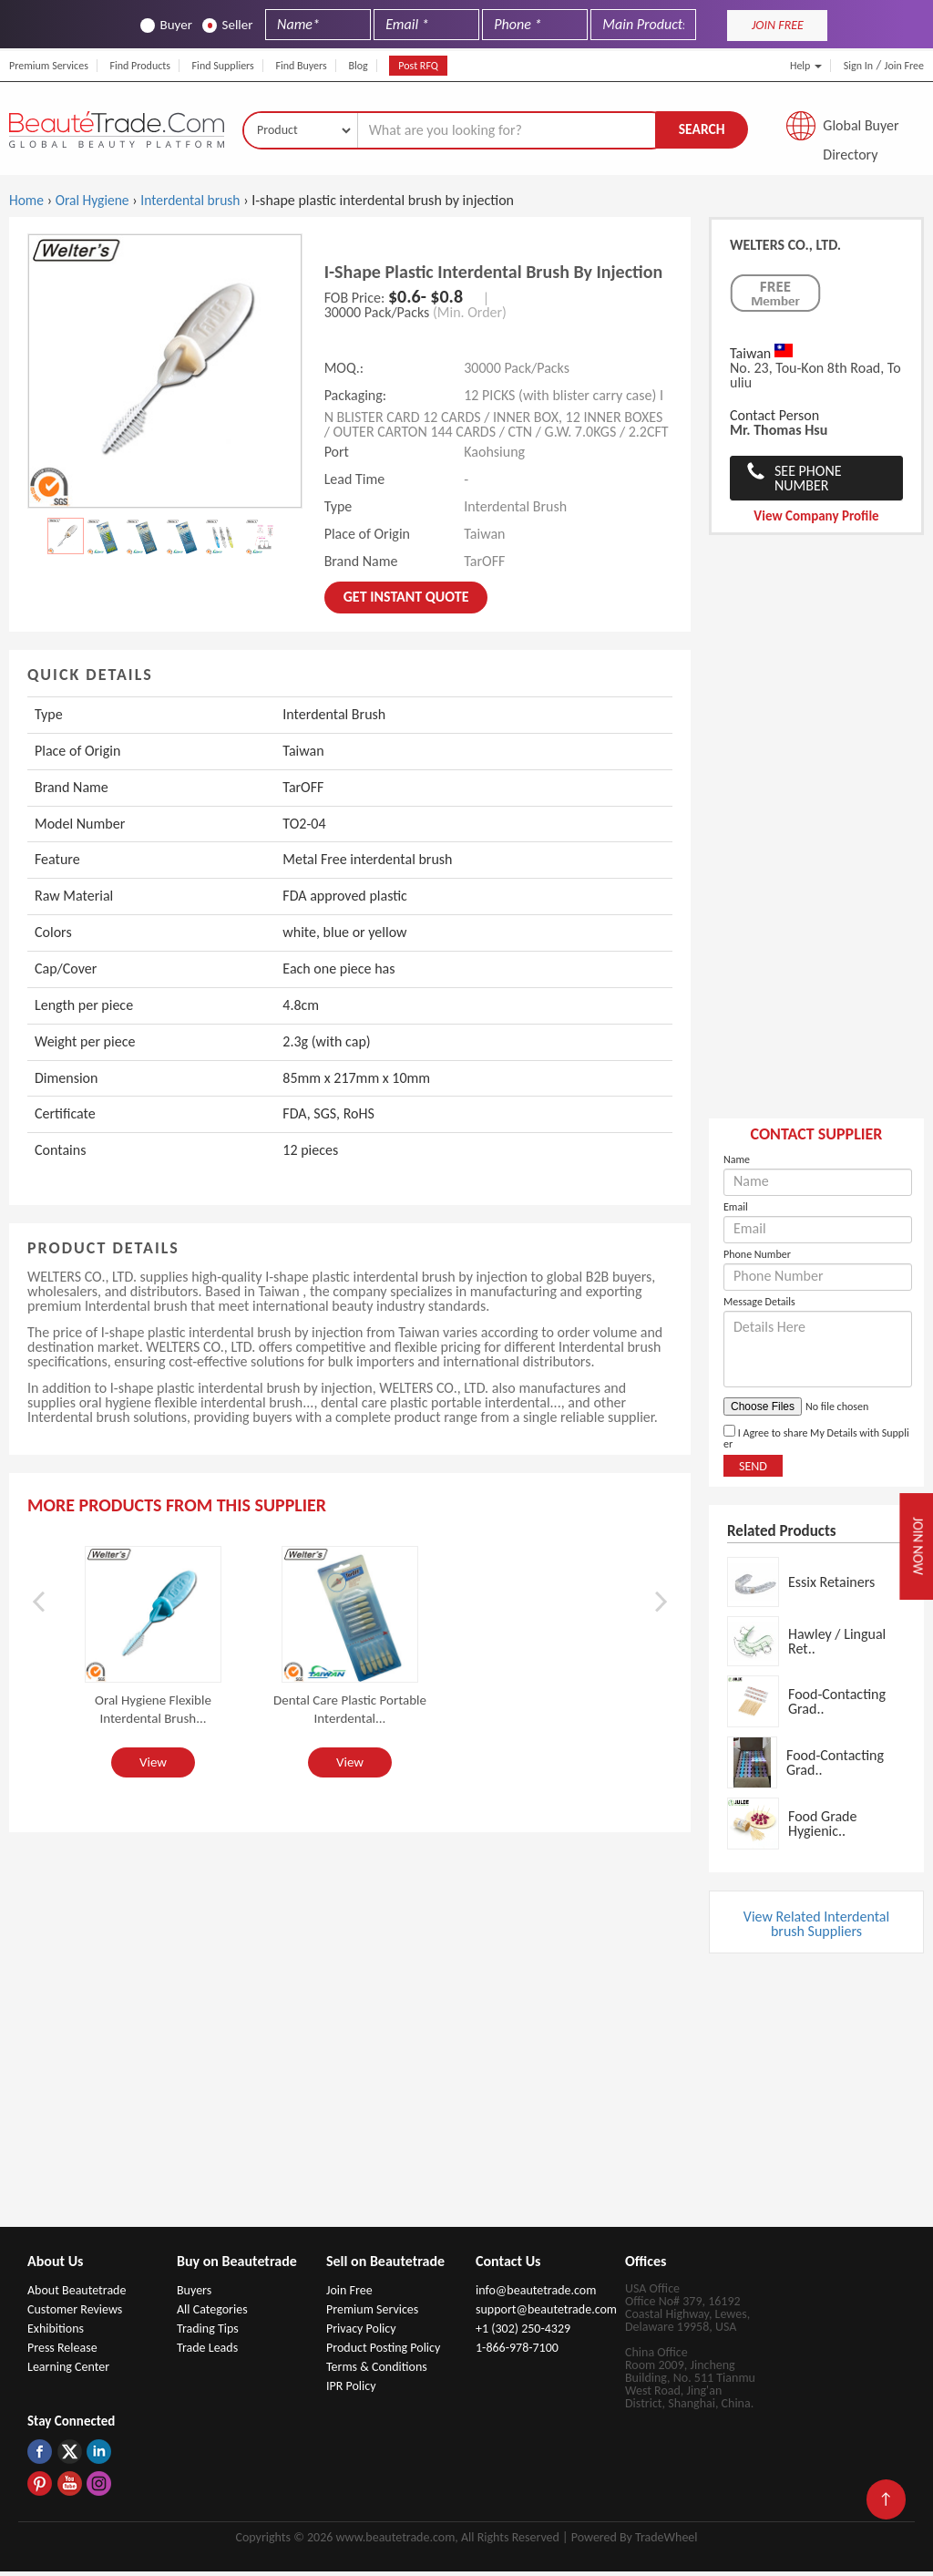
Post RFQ (418, 65)
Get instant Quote (406, 601)
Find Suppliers (223, 65)
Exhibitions (55, 2333)
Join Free (904, 65)
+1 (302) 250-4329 (523, 2333)
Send (753, 1471)
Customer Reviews (74, 2314)
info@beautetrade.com (536, 2295)
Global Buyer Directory (860, 132)
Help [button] (806, 65)
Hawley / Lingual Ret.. (837, 1645)
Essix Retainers (831, 1585)
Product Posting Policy (383, 2352)
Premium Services (48, 65)
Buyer (166, 25)
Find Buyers (300, 65)
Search (701, 130)
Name (736, 1164)
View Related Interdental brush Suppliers (816, 1928)
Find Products (139, 65)
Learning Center (68, 2371)
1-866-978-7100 (517, 2352)
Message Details (759, 1306)
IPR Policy (351, 2390)
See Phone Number (808, 483)
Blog (357, 65)
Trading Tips (208, 2333)
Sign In (858, 65)
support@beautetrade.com (546, 2314)
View (153, 1765)
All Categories (212, 2314)
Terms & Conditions (376, 2371)
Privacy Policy (361, 2333)
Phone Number (757, 1258)
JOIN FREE (778, 25)
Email (735, 1211)
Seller (227, 25)
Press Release (62, 2352)
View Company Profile (816, 520)
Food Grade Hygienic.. (822, 1827)
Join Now (914, 1545)
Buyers (194, 2295)
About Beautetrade (76, 2295)
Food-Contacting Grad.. (837, 1705)
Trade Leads (207, 2352)
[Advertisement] (816, 840)
